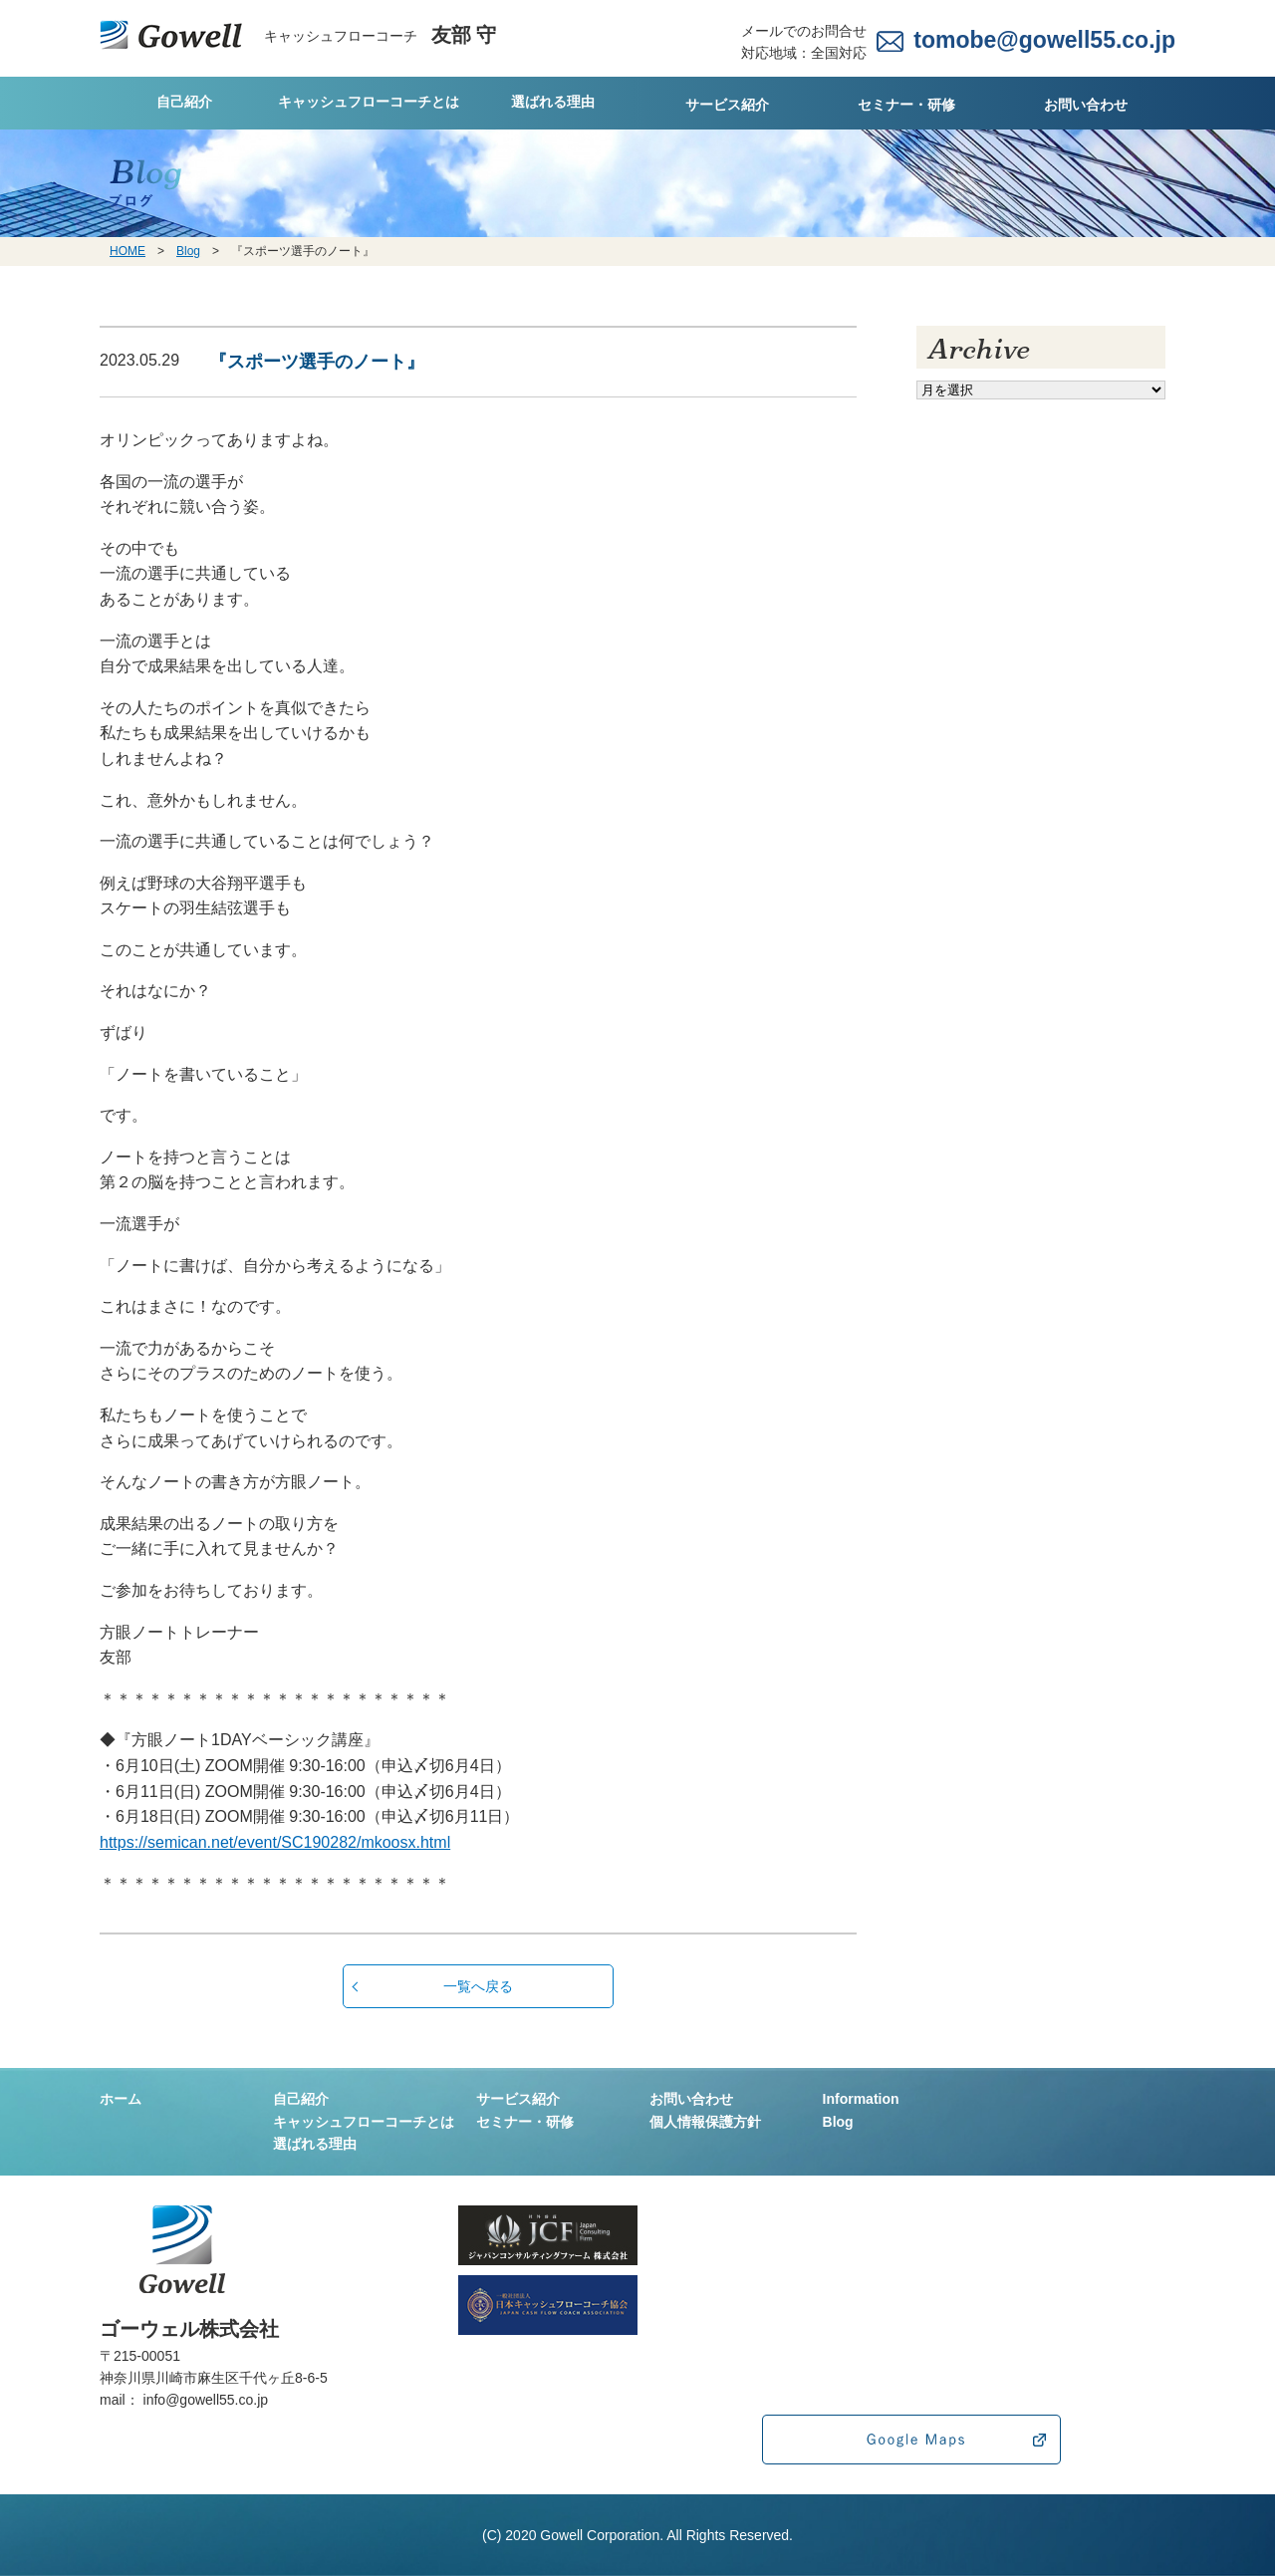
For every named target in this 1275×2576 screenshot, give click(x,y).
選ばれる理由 (553, 102)
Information (861, 2099)
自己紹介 (184, 102)
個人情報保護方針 (705, 2122)
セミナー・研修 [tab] (906, 105)
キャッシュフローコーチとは (368, 102)
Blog (188, 251)
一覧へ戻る (478, 1986)
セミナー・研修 (525, 2122)
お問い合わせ (691, 2099)
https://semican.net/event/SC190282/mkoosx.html (275, 1842)
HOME (127, 251)
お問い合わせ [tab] (1086, 105)
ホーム (120, 2099)
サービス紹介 (727, 105)
